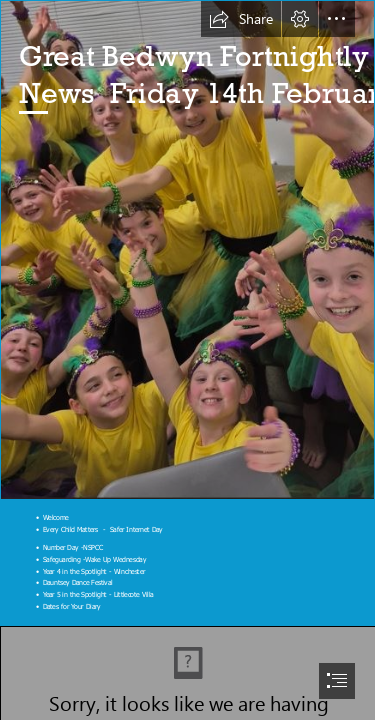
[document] (187, 360)
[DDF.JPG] (187, 250)
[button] (241, 19)
